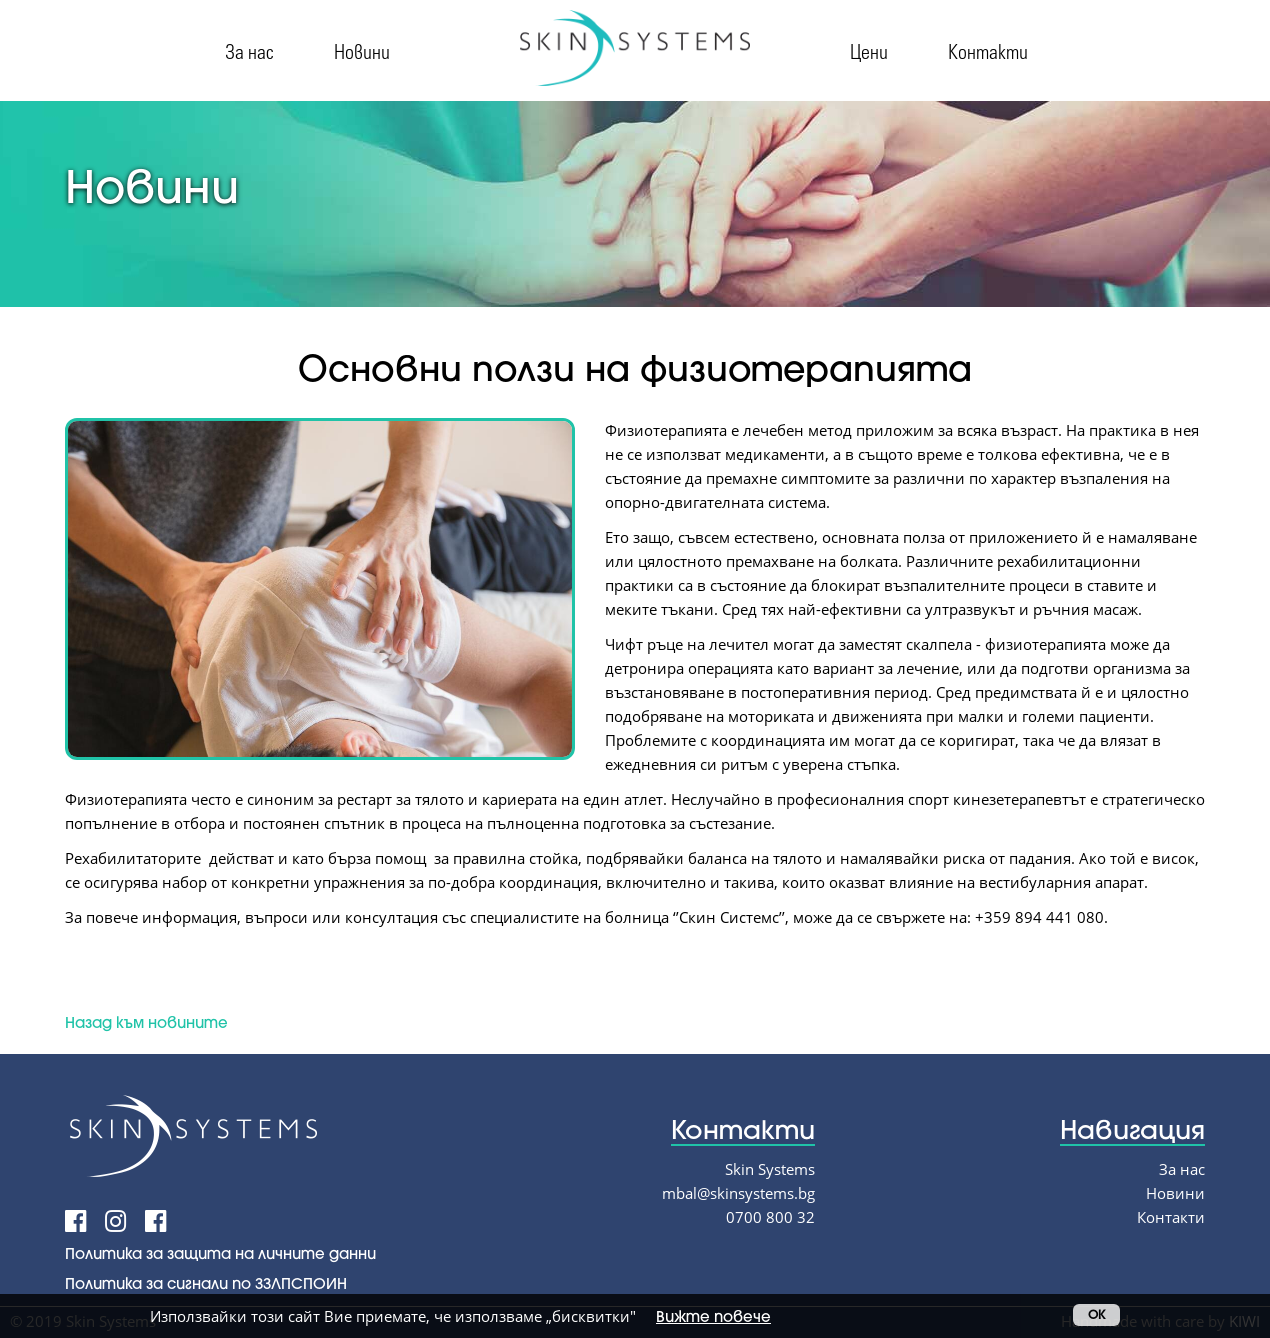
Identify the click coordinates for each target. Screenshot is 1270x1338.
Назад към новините (146, 1022)
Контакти (988, 50)
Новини (362, 50)
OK (1096, 1314)
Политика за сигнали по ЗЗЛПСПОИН (206, 1283)
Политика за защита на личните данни (220, 1253)
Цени (869, 50)
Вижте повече (713, 1316)
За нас (249, 50)
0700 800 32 (770, 1217)
